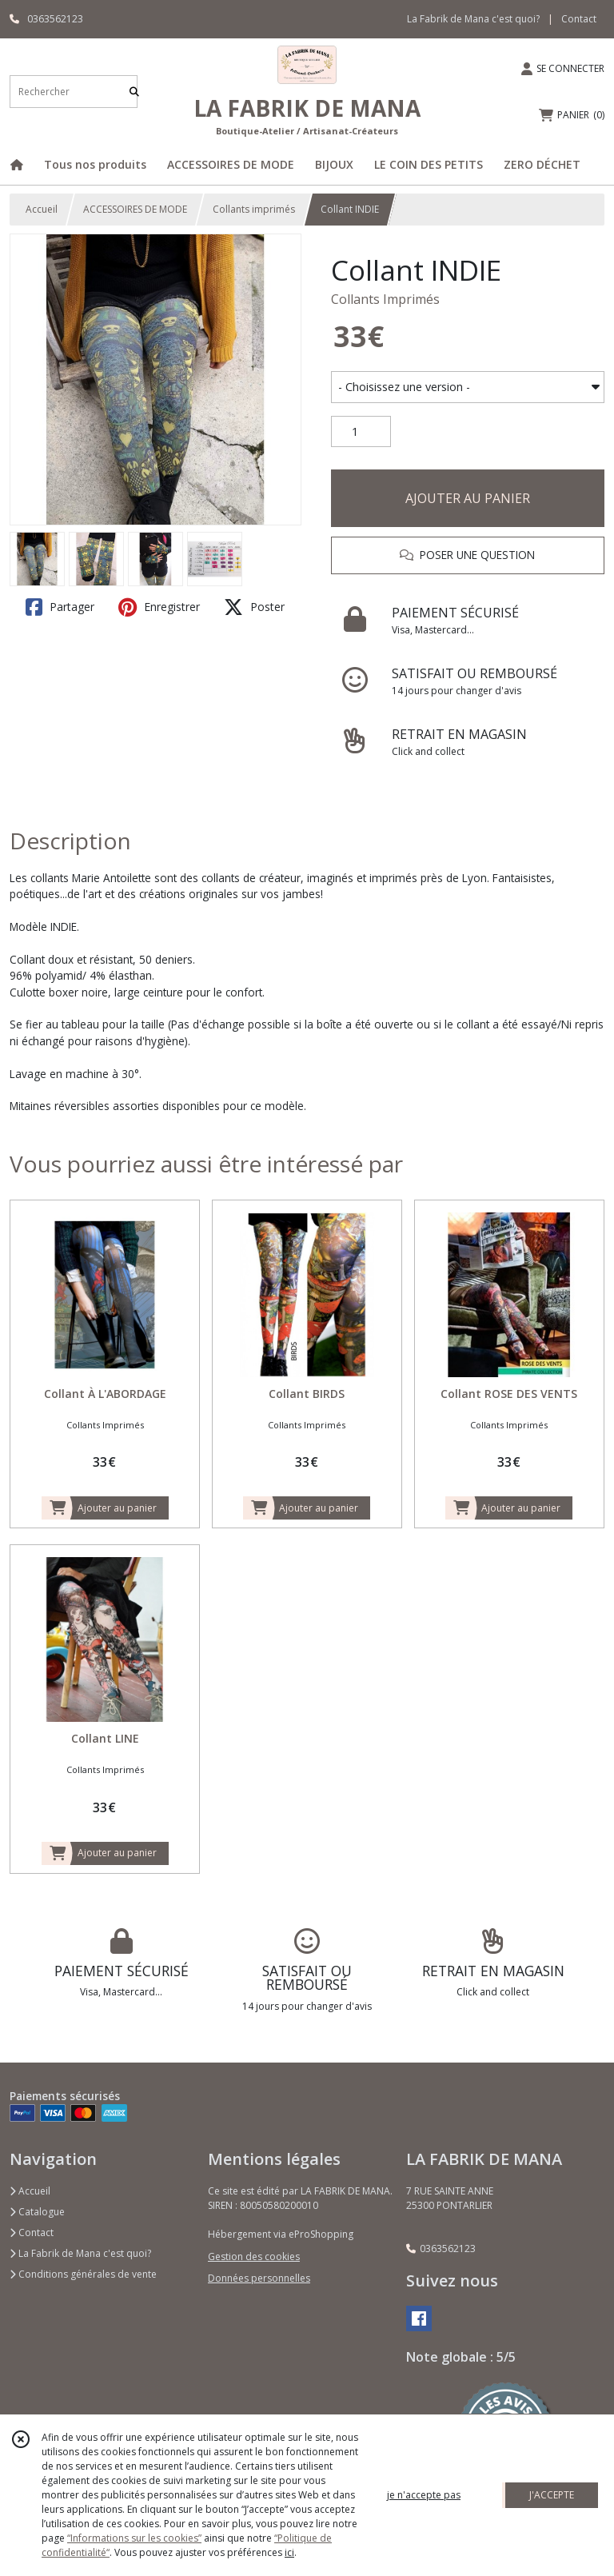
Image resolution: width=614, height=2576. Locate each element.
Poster (254, 607)
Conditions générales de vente (83, 2274)
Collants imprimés (254, 209)
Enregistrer (159, 607)
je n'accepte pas (423, 2495)
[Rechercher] (134, 91)
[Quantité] (361, 432)
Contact (578, 19)
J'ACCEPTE (551, 2495)
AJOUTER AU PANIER (467, 498)
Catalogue (37, 2212)
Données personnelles (259, 2278)
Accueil (42, 209)
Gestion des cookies (254, 2256)
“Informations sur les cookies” (134, 2538)
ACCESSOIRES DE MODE (135, 209)
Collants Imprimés (385, 299)
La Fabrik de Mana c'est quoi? (80, 2253)
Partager (60, 607)
